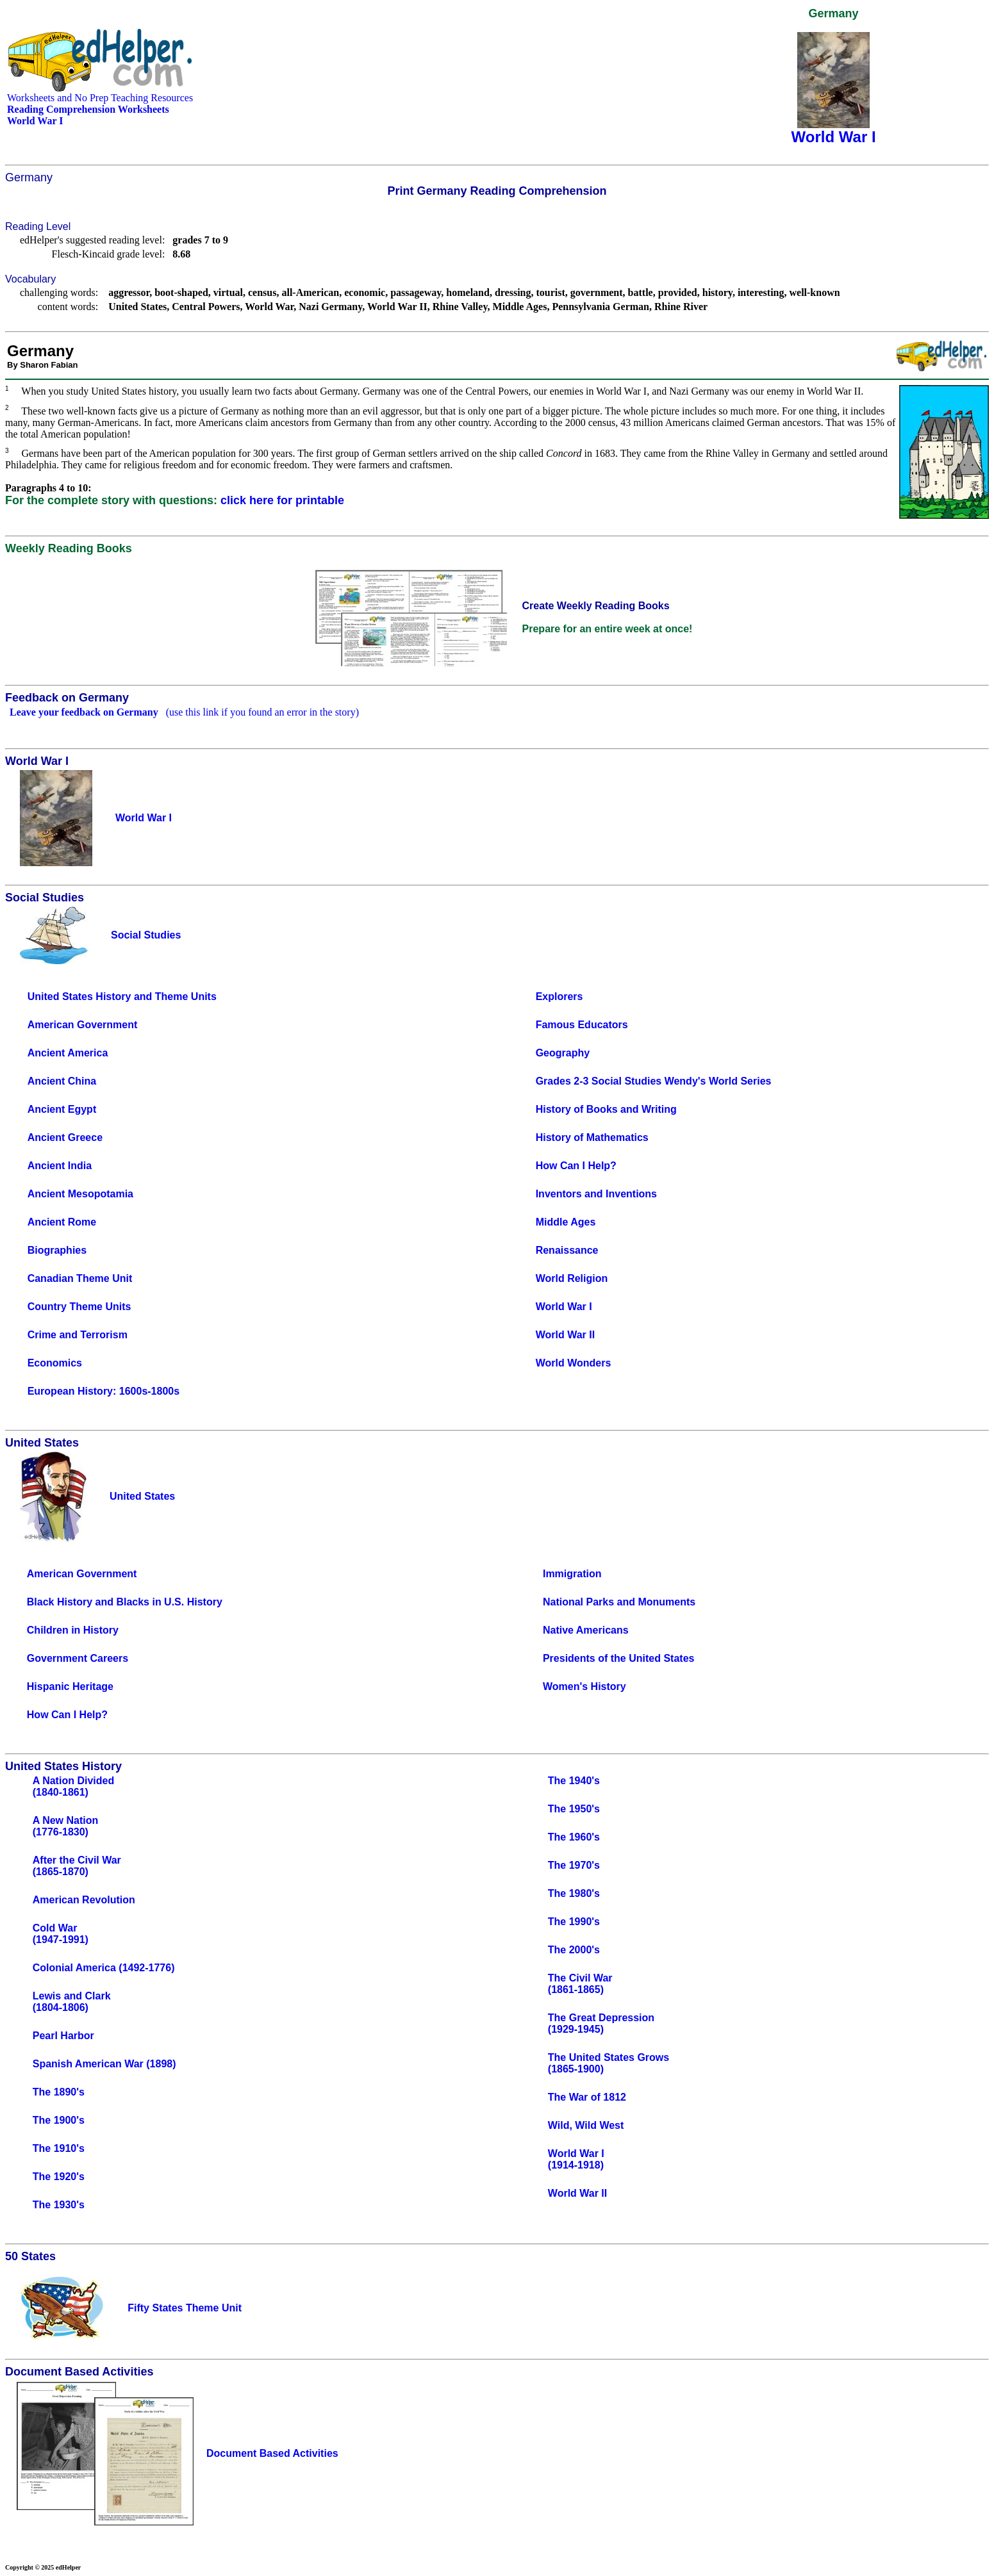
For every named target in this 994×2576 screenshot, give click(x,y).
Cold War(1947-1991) (60, 1934)
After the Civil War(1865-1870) (77, 1866)
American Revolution (84, 1899)
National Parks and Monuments (619, 1601)
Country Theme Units (79, 1306)
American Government (83, 1024)
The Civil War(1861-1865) (580, 1984)
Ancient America (68, 1052)
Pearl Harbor (63, 2035)
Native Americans (586, 1630)
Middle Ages (566, 1222)
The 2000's (574, 1949)
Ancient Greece (65, 1137)
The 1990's (574, 1921)
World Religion (572, 1278)
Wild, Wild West (586, 2125)
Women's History (584, 1686)
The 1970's (574, 1865)
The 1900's (59, 2120)
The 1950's (574, 1808)
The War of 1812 (587, 2097)
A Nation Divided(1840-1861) (73, 1786)
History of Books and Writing (606, 1109)
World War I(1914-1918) (576, 2159)
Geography (563, 1052)
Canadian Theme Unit (80, 1278)
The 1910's (59, 2148)
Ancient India (60, 1165)
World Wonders (573, 1363)
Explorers (559, 996)
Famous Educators (582, 1024)
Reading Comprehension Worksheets (88, 109)
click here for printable (282, 500)
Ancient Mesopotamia (80, 1193)
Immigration (572, 1573)
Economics (55, 1363)
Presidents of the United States (619, 1658)
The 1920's (59, 2176)
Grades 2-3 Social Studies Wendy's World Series (654, 1081)
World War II (565, 1334)
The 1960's (574, 1837)
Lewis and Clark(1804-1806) (72, 2001)
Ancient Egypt (62, 1109)
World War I (564, 1306)
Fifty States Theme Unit (185, 2307)
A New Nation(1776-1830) (66, 1826)
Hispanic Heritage (70, 1686)
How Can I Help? (576, 1165)
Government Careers (77, 1658)
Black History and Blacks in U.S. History (124, 1601)
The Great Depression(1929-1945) (601, 2023)
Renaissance (567, 1250)
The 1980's (574, 1893)
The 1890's (59, 2092)
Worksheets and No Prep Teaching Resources (100, 97)
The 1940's (574, 1780)
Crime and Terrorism (78, 1334)
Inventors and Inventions (596, 1193)
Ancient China (62, 1081)
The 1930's (59, 2204)
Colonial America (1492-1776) (104, 1967)
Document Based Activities (272, 2453)
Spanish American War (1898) (104, 2063)
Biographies (57, 1250)
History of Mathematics (592, 1137)
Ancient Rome (62, 1222)
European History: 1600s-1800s (103, 1391)
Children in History (73, 1630)
